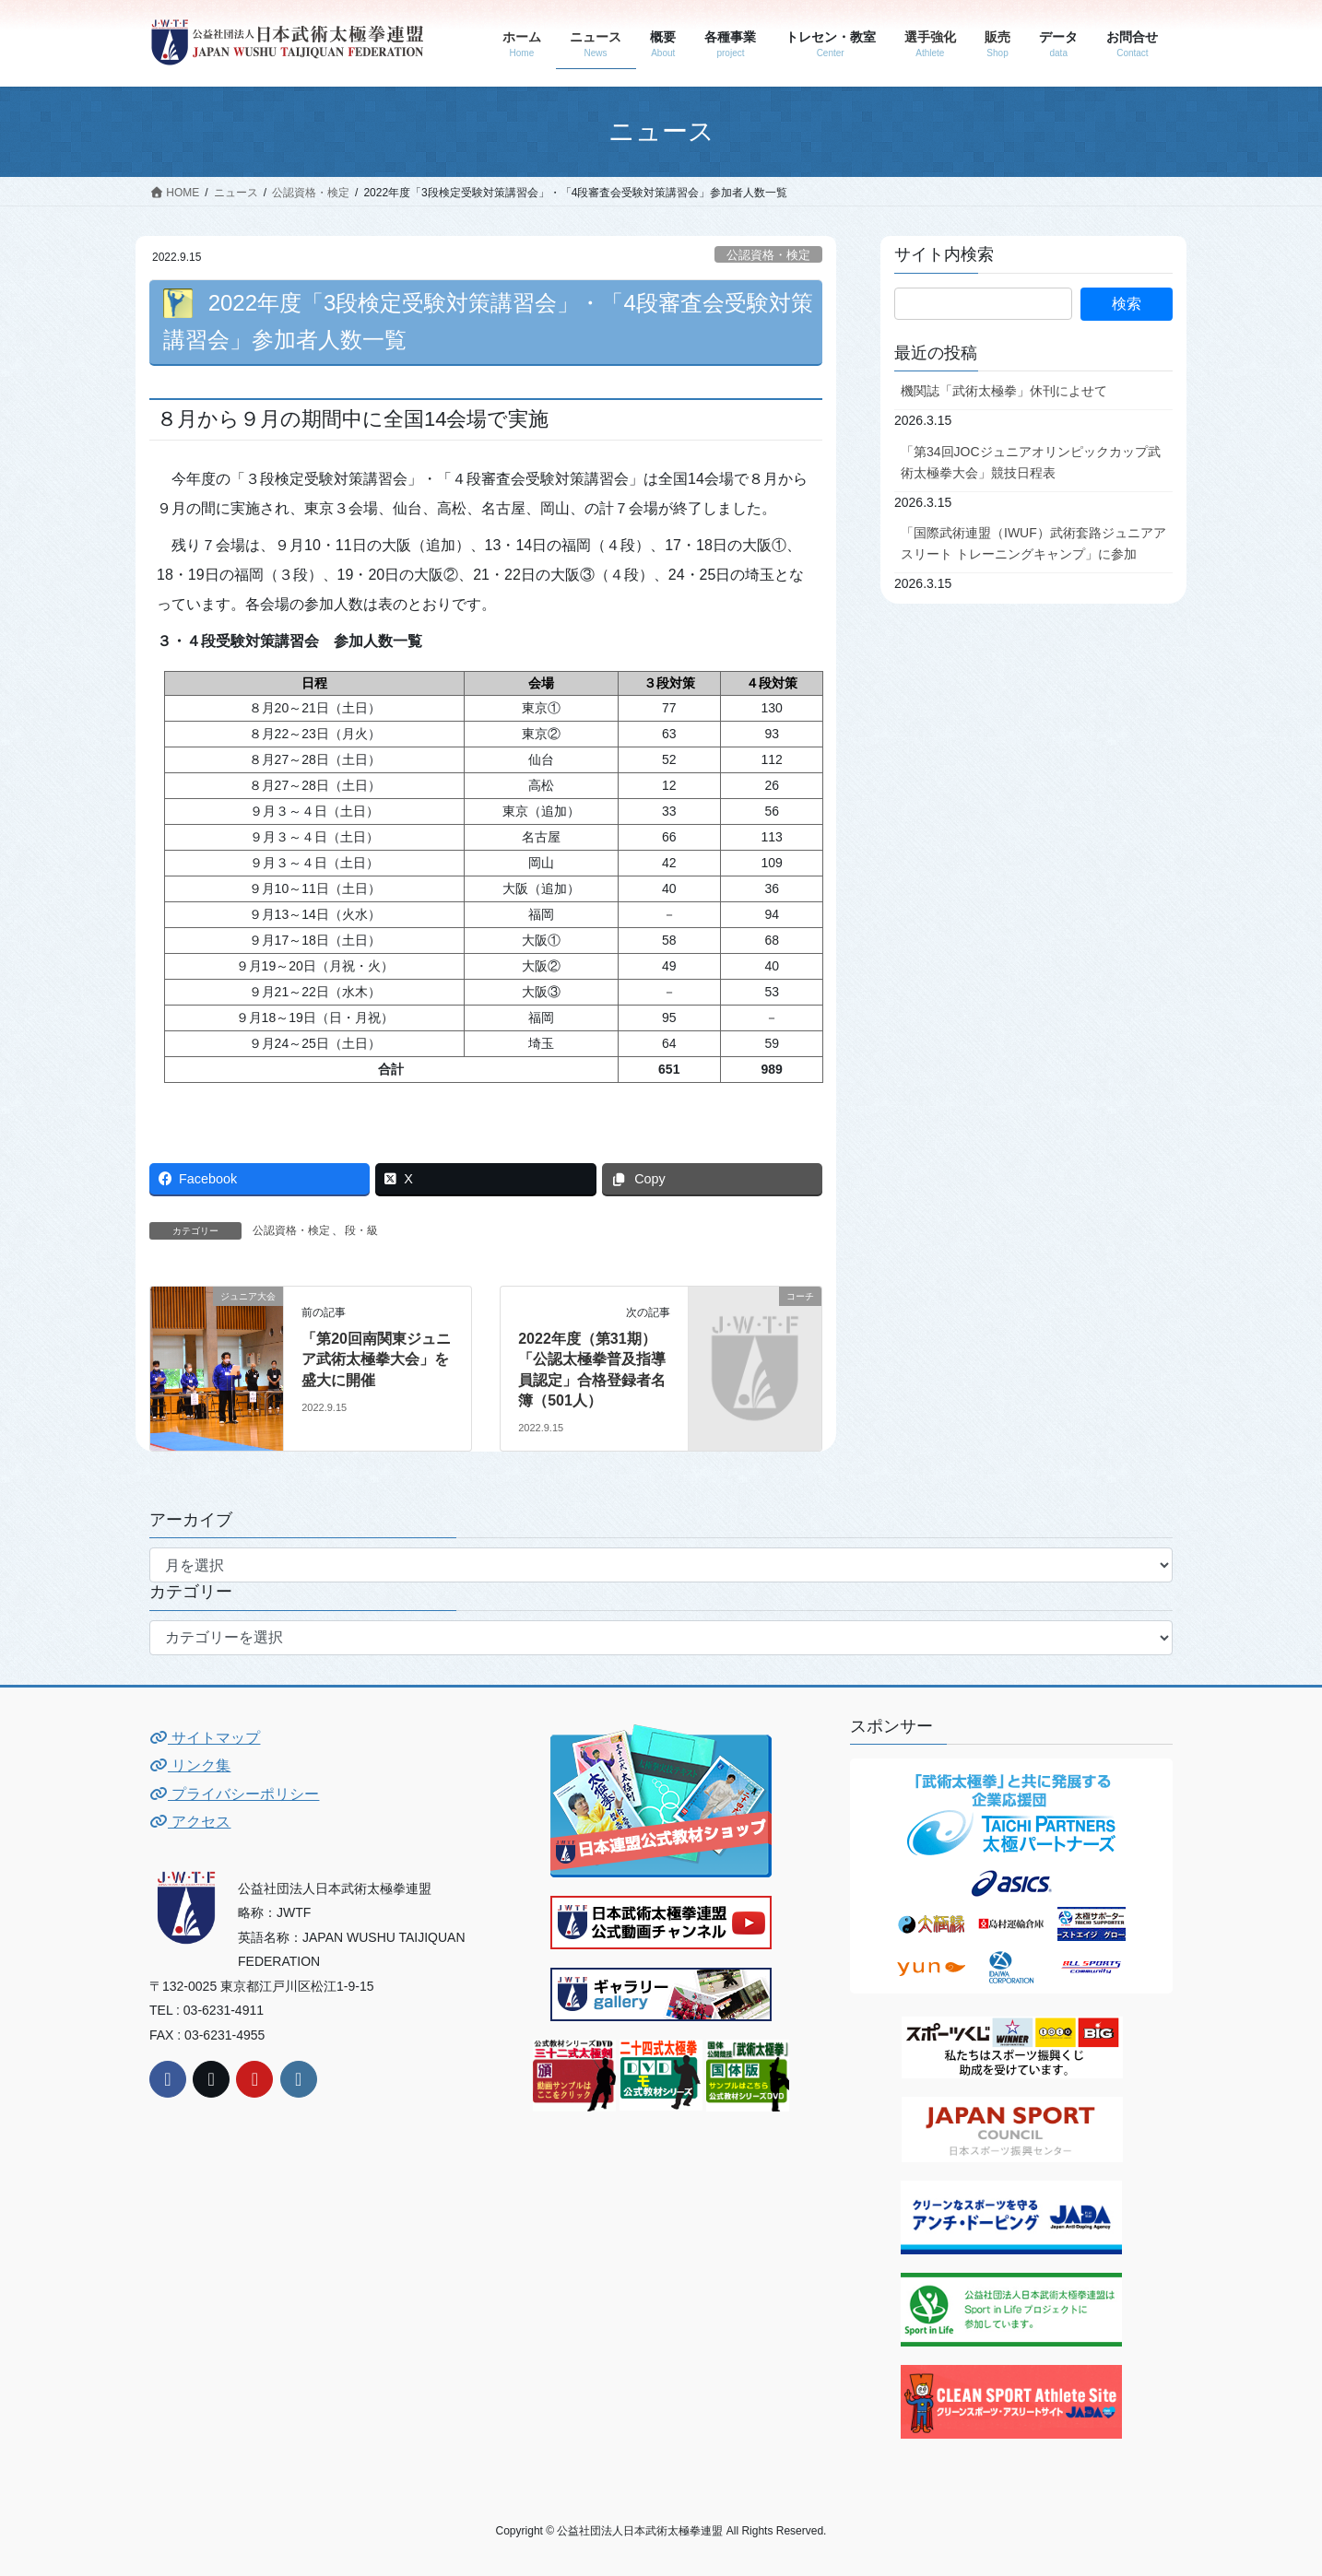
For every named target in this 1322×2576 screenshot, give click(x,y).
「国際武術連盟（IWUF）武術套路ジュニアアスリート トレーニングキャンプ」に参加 (1033, 543)
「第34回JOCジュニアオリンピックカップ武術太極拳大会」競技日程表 (1031, 462)
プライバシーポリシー (234, 1794)
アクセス (189, 1821)
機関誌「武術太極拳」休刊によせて (1004, 390)
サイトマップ (204, 1738)
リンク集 (189, 1765)
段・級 (361, 1230)
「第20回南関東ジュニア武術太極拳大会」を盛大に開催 (376, 1359)
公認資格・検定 (768, 255)
